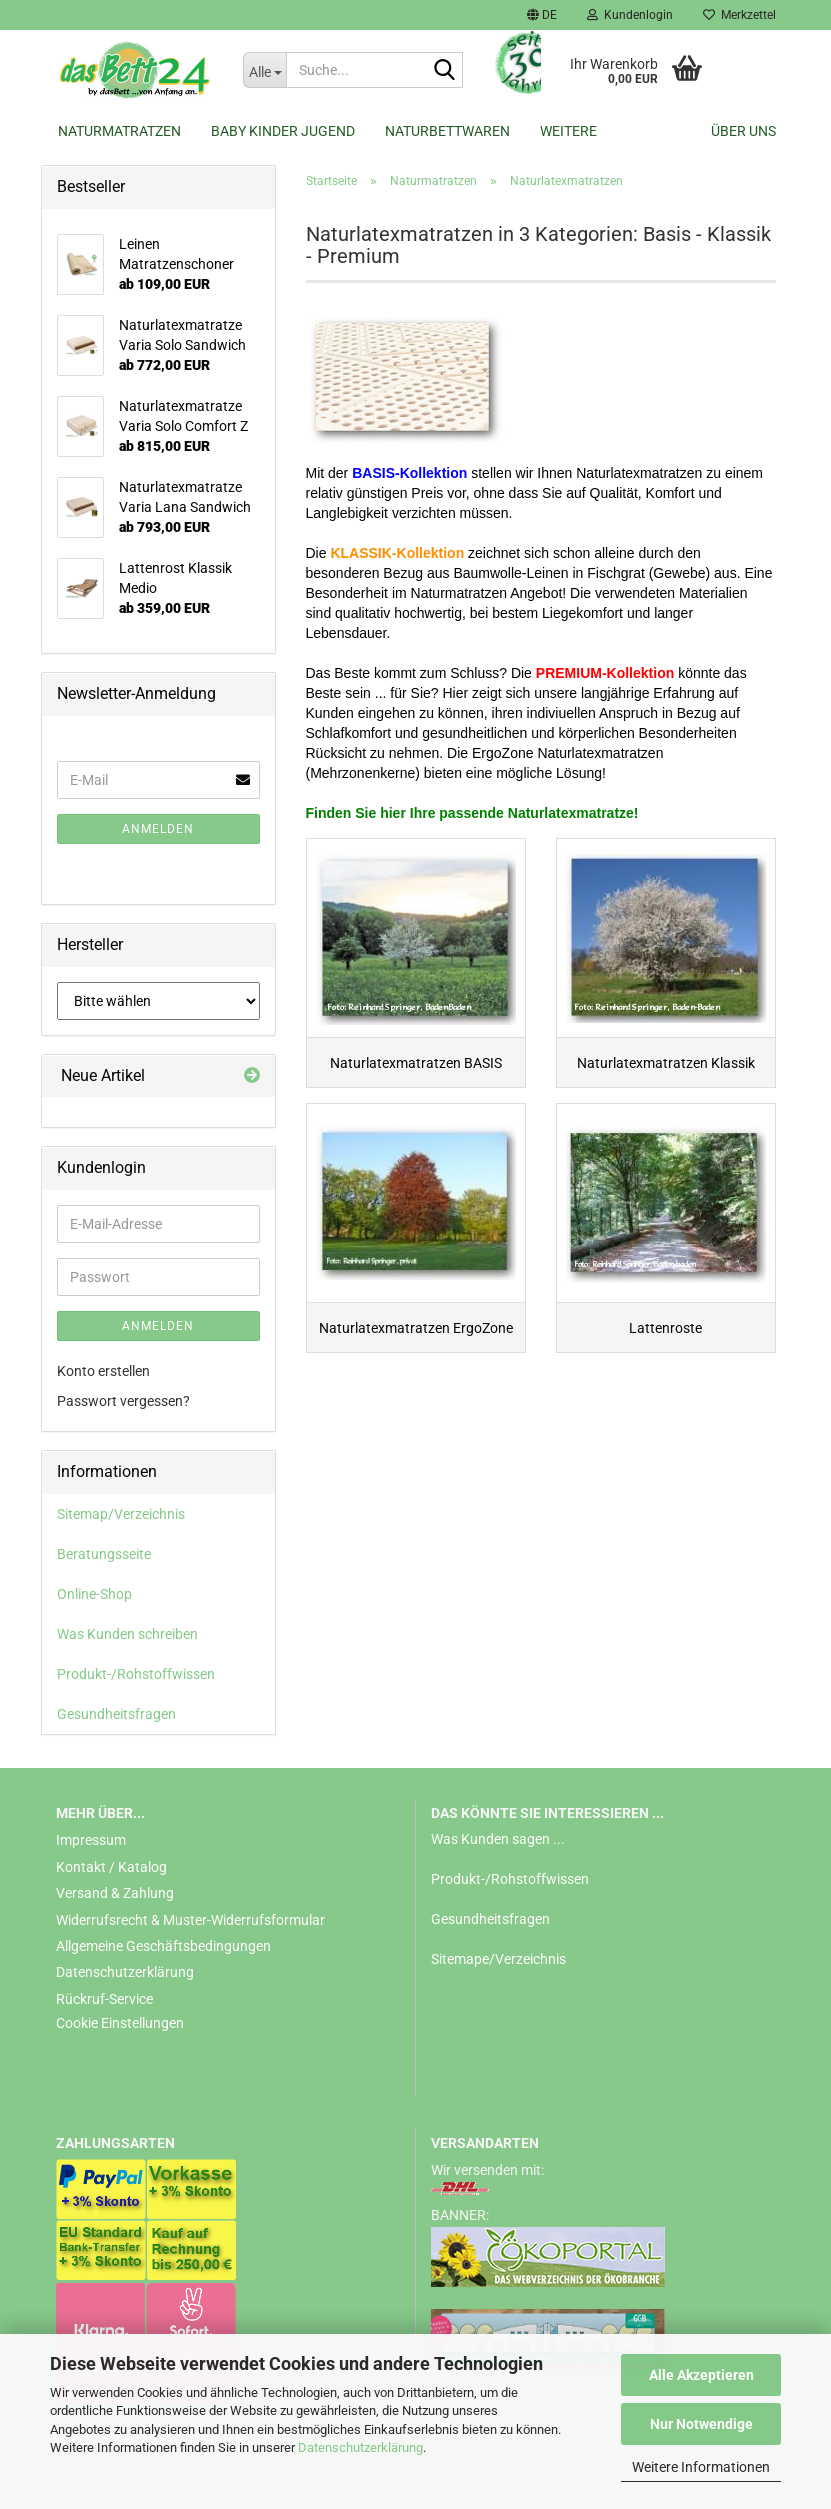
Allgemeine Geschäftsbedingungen (163, 1946)
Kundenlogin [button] (630, 15)
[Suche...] (264, 70)
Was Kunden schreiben (127, 1634)
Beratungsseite (104, 1554)
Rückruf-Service (104, 1999)
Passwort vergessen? (123, 1401)
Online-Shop (94, 1594)
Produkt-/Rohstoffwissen (136, 1674)
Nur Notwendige (701, 2424)
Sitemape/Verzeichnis (498, 1959)
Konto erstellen (103, 1371)
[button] (542, 15)
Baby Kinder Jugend (283, 131)
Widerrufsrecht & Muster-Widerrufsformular (190, 1920)
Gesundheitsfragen (116, 1714)
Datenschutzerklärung (360, 2447)
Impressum (91, 1840)
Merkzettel (739, 15)
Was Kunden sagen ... (498, 1839)
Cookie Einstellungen (120, 2023)
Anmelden (158, 829)
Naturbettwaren (447, 131)
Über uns (743, 131)
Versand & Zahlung (115, 1893)
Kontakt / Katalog (111, 1867)
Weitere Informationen (701, 2467)
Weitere (568, 131)
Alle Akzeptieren (701, 2375)
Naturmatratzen (119, 131)
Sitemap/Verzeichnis (121, 1514)
